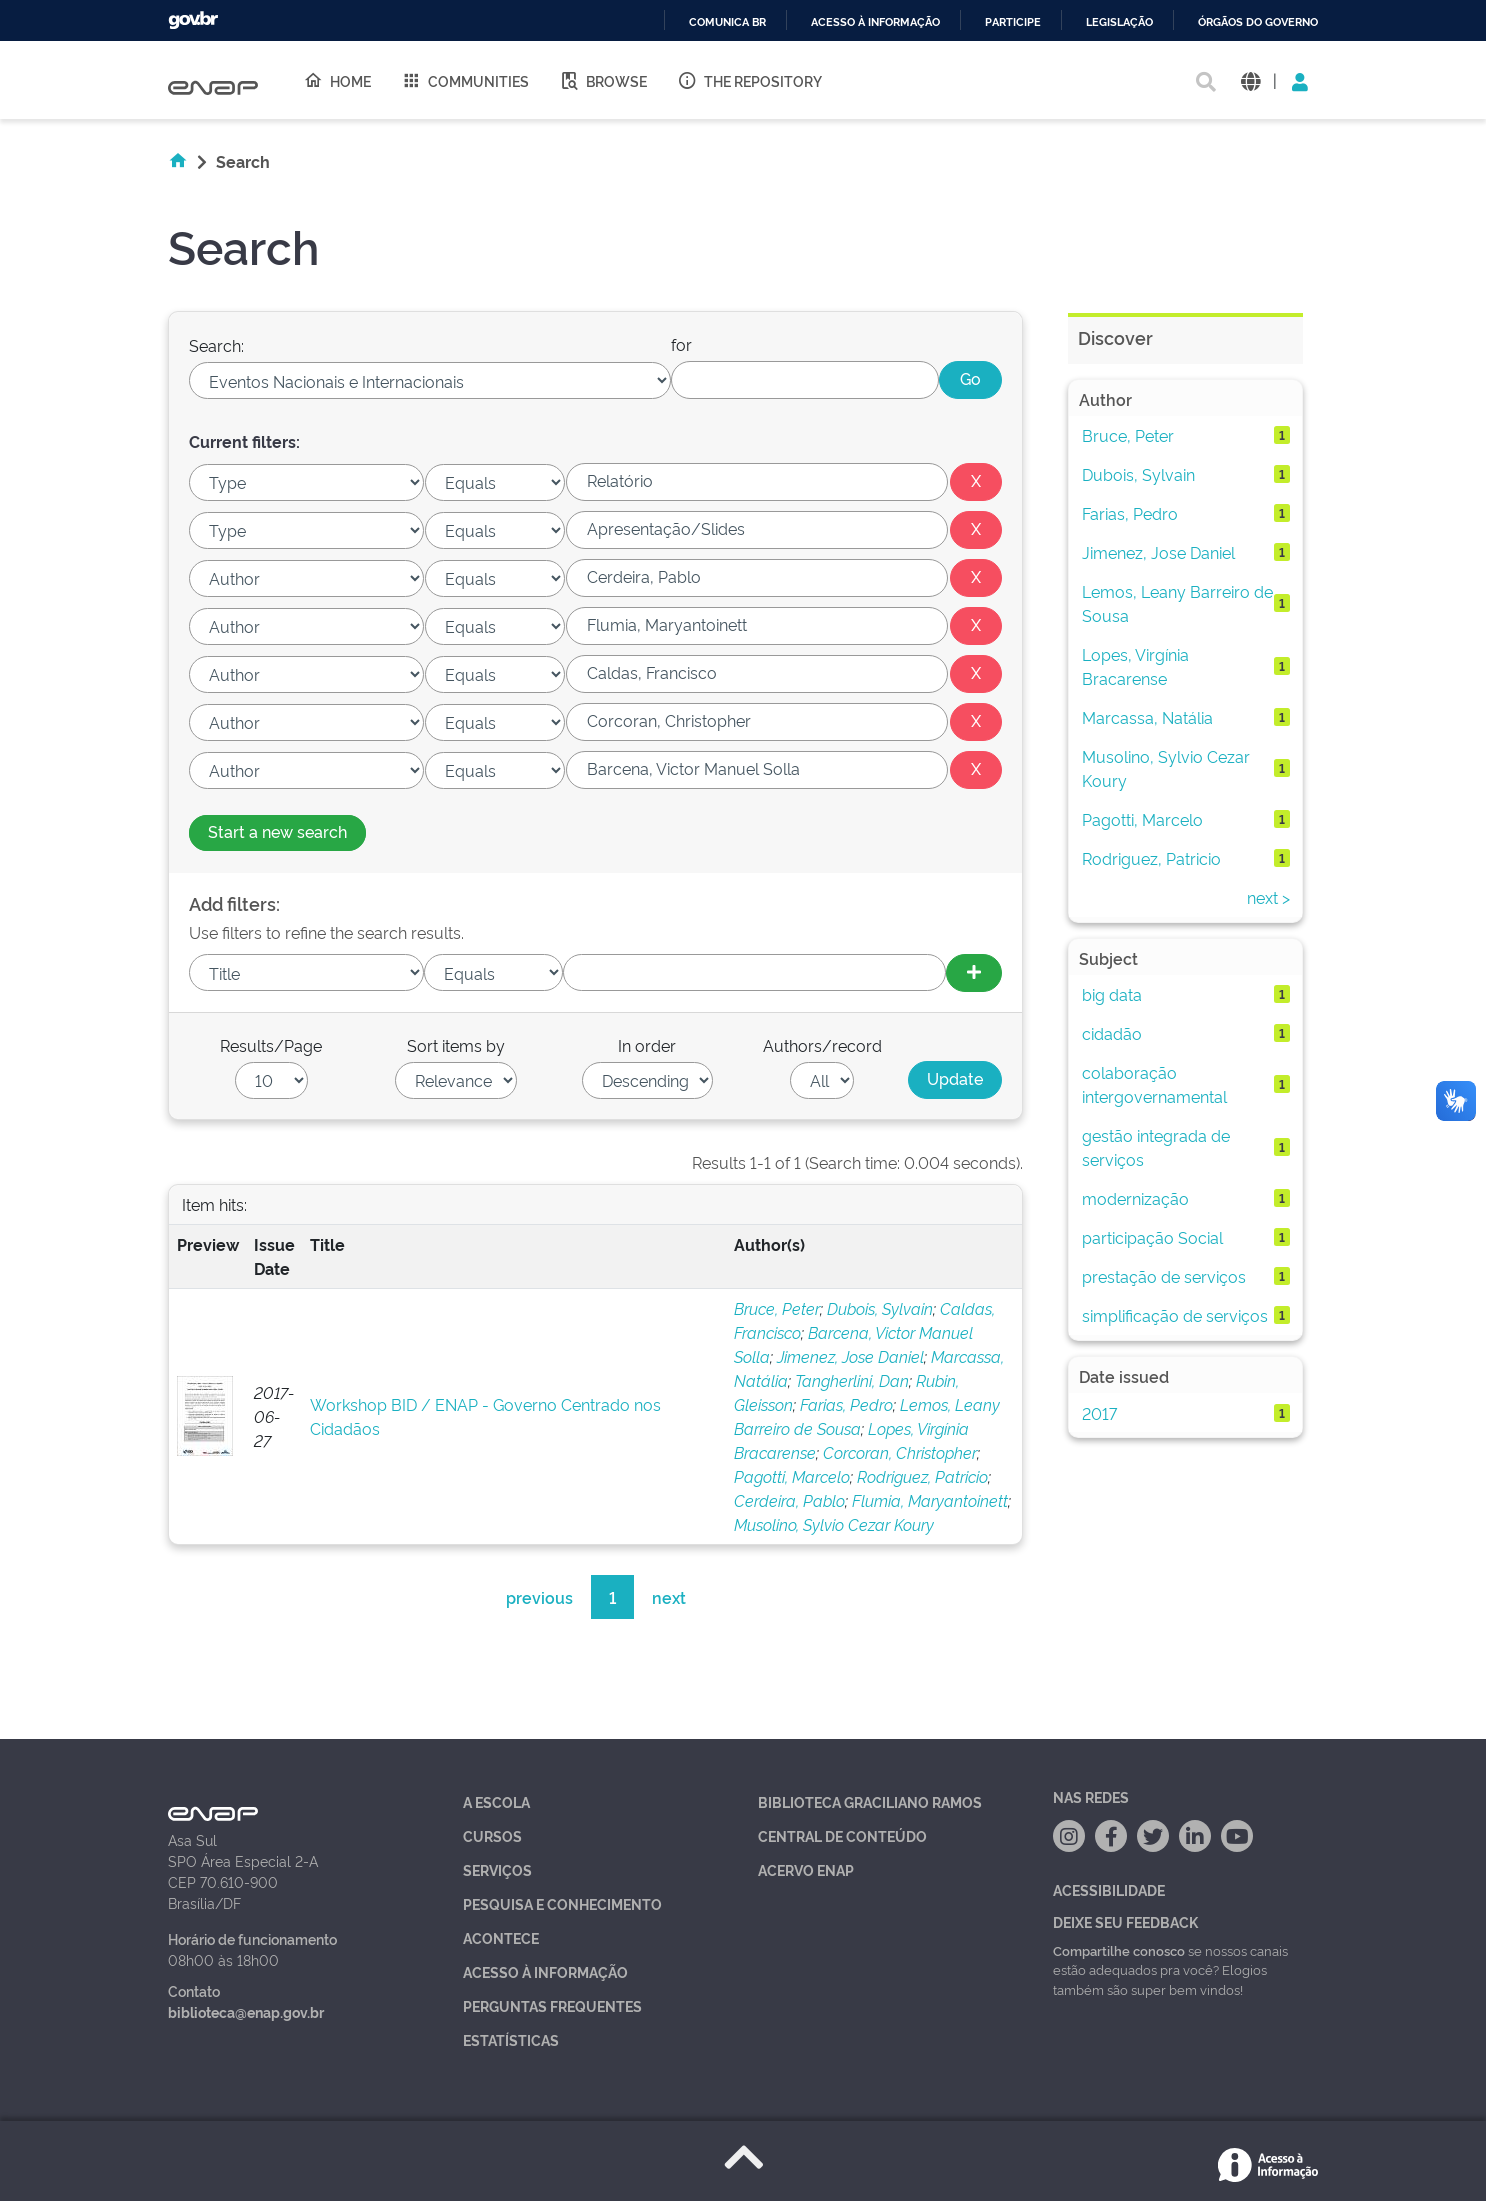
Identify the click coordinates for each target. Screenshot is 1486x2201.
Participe (1013, 22)
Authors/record (822, 1045)
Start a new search (277, 831)
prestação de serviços (1164, 1276)
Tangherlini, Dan (852, 1380)
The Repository (749, 80)
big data (1112, 994)
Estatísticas (511, 2039)
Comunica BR (727, 22)
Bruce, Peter (777, 1308)
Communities (465, 80)
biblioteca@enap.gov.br (246, 2011)
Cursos (492, 1835)
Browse (603, 80)
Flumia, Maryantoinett (930, 1500)
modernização (1135, 1198)
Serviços (497, 1869)
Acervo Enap (806, 1869)
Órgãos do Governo (1258, 22)
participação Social (1152, 1237)
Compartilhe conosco (1119, 1950)
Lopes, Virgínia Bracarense (1135, 666)
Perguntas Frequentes (552, 2005)
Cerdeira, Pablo (789, 1500)
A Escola (496, 1801)
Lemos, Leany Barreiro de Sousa (1177, 603)
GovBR (193, 20)
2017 (1099, 1413)
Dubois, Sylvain (880, 1308)
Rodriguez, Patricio (922, 1476)
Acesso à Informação (545, 1971)
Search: (216, 345)
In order (647, 1045)
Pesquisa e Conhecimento (562, 1903)
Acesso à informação (875, 22)
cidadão (1112, 1033)
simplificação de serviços (1175, 1315)
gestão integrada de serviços (1156, 1147)
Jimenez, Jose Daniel (850, 1356)
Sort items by (456, 1045)
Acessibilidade (1109, 1889)
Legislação (1119, 22)
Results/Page (271, 1045)
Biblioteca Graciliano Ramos (870, 1801)
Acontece (501, 1937)
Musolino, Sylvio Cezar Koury (834, 1524)
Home (337, 80)
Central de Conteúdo (842, 1835)
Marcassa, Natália (1147, 717)
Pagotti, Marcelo (792, 1476)
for (681, 344)
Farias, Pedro (846, 1404)
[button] (1250, 80)
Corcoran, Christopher (900, 1452)
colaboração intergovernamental (1154, 1084)
